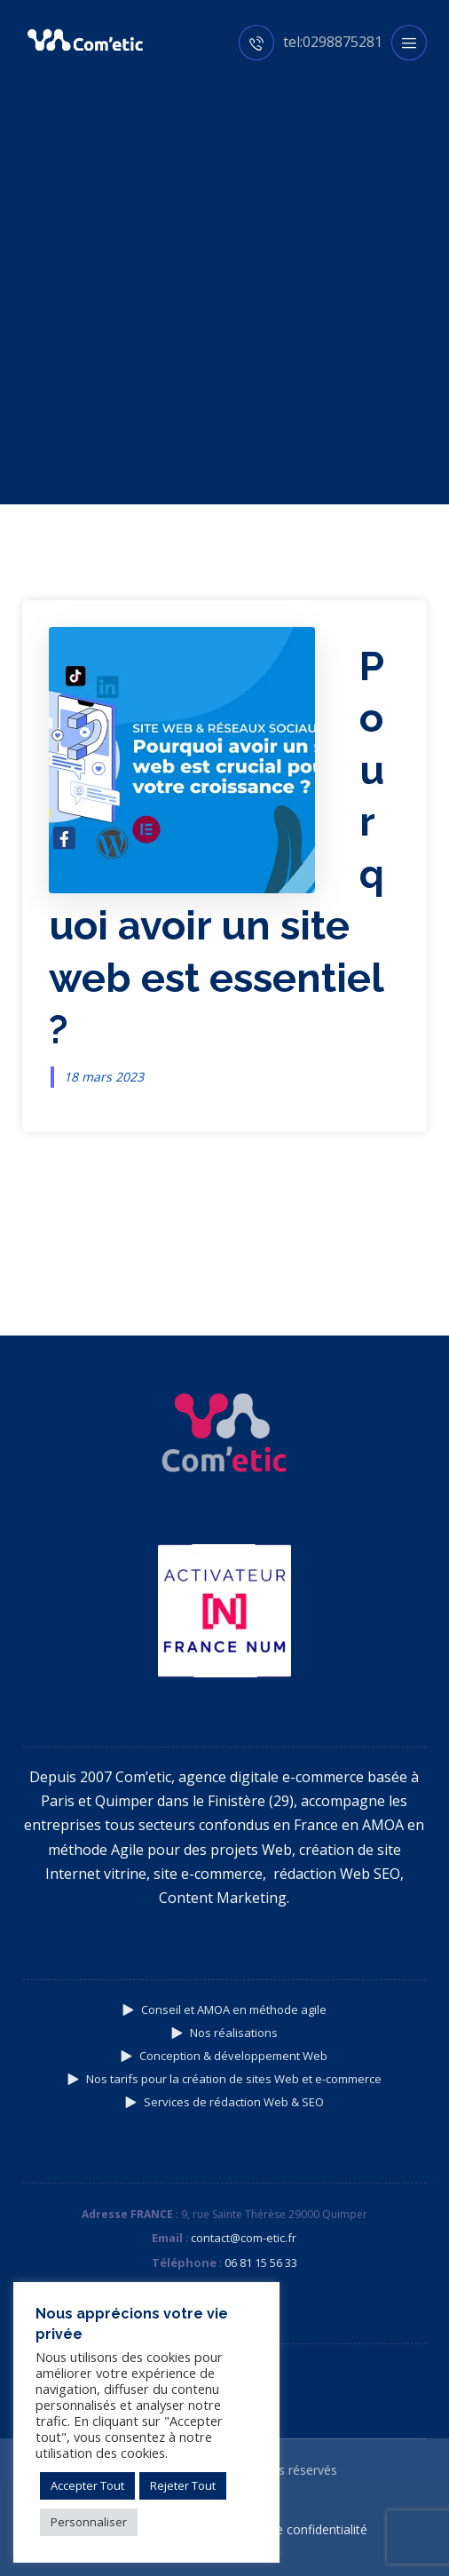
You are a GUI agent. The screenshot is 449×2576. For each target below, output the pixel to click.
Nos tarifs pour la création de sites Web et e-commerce (224, 2079)
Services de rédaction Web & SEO (224, 2102)
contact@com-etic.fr (243, 2238)
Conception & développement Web (224, 2056)
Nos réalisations (224, 2033)
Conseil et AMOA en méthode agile (224, 2009)
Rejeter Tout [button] (183, 2485)
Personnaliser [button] (89, 2522)
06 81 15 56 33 (260, 2263)
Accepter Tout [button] (87, 2485)
